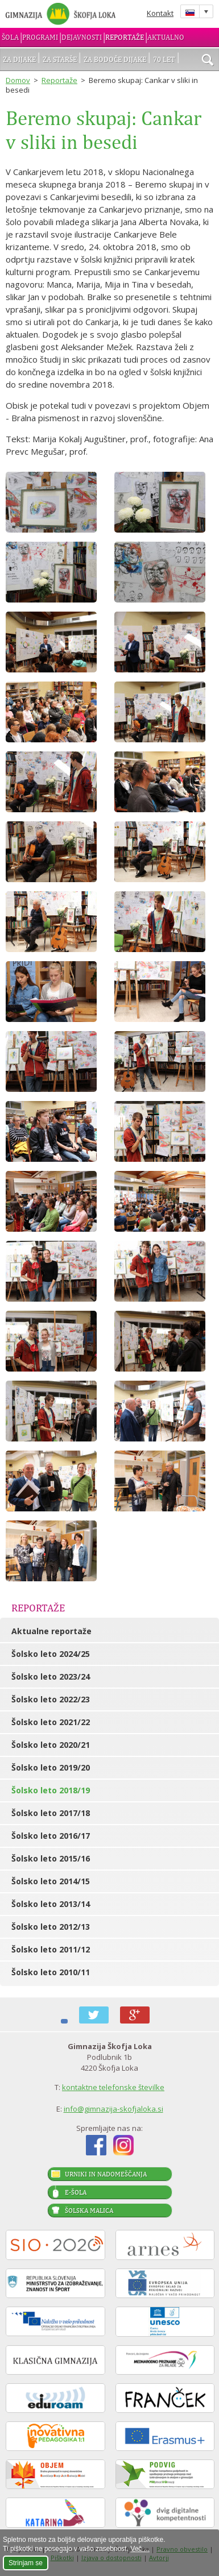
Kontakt (160, 13)
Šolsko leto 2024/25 (50, 1653)
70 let (164, 59)
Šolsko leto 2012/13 (50, 1926)
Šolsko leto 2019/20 (50, 1767)
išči (207, 61)
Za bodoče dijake (115, 59)
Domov (18, 80)
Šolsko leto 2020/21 (50, 1744)
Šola (10, 37)
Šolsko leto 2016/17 (50, 1835)
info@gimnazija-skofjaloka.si (113, 2109)
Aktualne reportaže (51, 1631)
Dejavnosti (81, 37)
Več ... (139, 2549)
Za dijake (19, 59)
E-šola (75, 2192)
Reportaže (124, 37)
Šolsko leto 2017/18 (50, 1813)
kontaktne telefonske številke (113, 2087)
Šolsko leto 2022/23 (50, 1699)
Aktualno (165, 37)
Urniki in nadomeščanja (106, 2174)
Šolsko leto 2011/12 (50, 1949)
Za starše (60, 59)
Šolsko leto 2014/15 (50, 1881)
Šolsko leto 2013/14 (50, 1903)
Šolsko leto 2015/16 (50, 1858)
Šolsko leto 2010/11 (50, 1972)
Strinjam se (26, 2563)
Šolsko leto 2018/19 (50, 1790)
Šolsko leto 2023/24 (50, 1676)
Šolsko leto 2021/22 (50, 1722)
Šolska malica (89, 2210)
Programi (40, 37)
